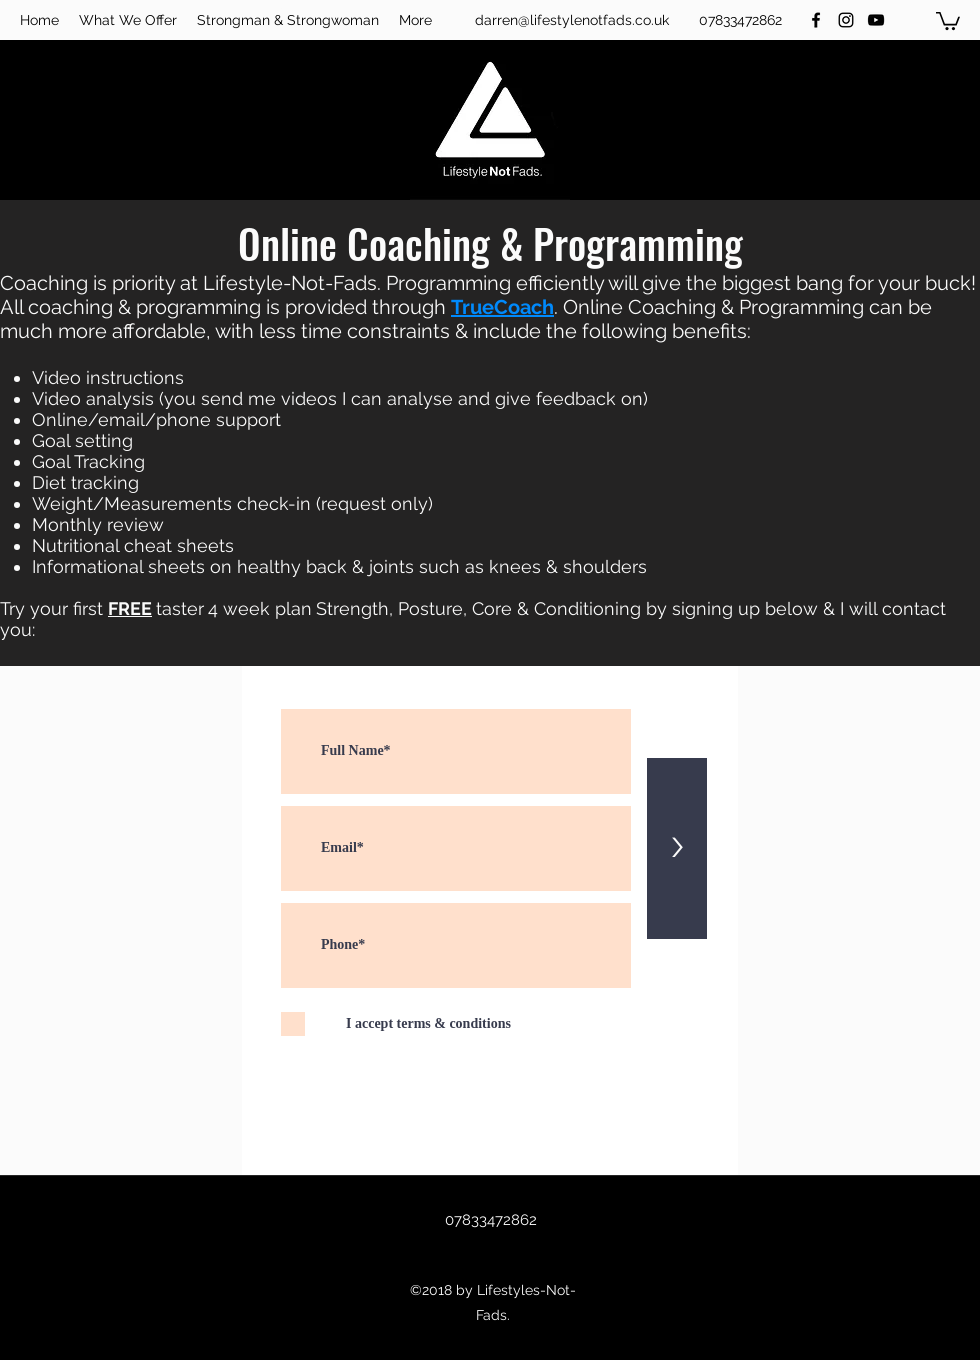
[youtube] (876, 20)
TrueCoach (502, 307)
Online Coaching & (651, 307)
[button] (948, 20)
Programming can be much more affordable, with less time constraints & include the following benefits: (466, 319)
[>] (677, 848)
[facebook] (816, 20)
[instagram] (846, 20)
